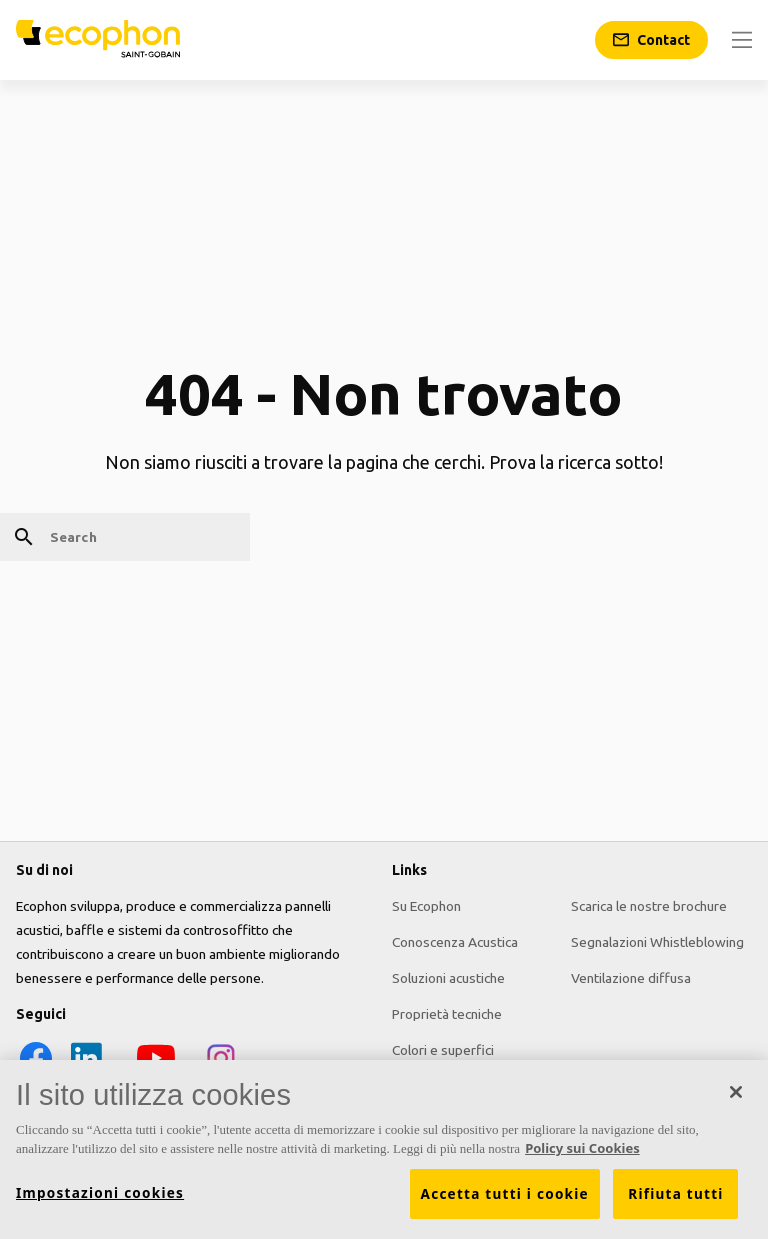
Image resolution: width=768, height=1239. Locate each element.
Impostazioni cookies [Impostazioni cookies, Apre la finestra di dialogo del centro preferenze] (100, 1193)
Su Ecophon (426, 906)
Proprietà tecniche (447, 1014)
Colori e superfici (443, 1050)
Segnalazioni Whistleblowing (657, 942)
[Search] (125, 537)
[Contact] (651, 40)
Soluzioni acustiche (448, 978)
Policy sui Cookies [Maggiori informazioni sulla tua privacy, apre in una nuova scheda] (582, 1149)
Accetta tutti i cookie (505, 1194)
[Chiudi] (736, 1092)
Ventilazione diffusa (631, 978)
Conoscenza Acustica (455, 942)
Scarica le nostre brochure (649, 906)
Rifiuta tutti (675, 1194)
